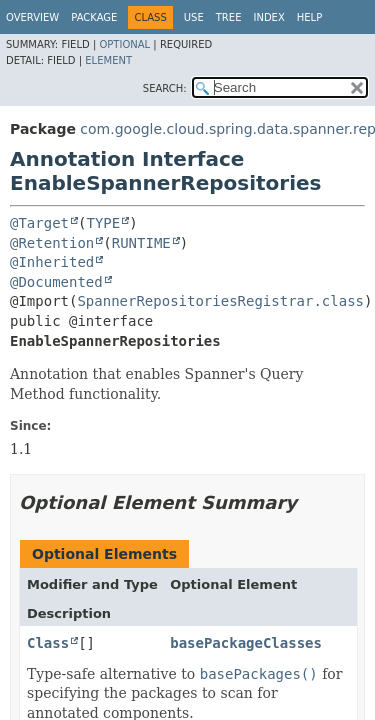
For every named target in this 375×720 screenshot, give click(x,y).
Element (108, 60)
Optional (124, 44)
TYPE (103, 223)
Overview (32, 17)
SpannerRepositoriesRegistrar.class (220, 301)
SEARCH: (165, 88)
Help (309, 17)
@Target (39, 223)
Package (94, 17)
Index (268, 17)
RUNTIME (141, 243)
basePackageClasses (246, 643)
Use (194, 17)
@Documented (56, 282)
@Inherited (52, 262)
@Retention (52, 243)
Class (48, 643)
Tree (229, 17)
